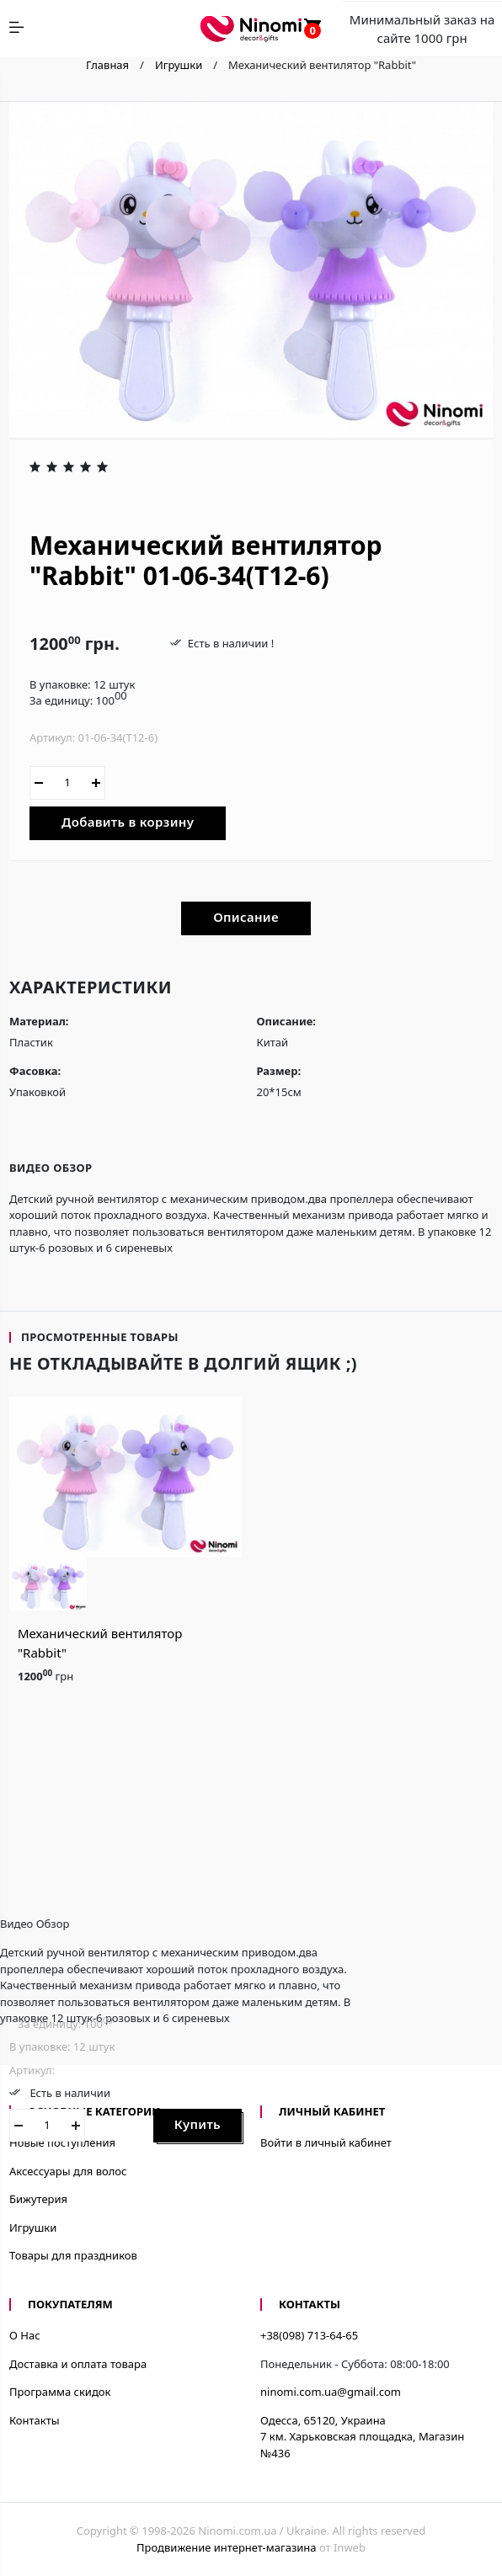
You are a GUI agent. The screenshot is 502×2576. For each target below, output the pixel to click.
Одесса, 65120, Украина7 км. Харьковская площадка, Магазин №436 (362, 2437)
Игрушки (32, 2227)
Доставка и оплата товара (78, 2363)
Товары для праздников (73, 2255)
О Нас (24, 2335)
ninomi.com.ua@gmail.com (330, 2391)
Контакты (34, 2420)
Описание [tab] (246, 916)
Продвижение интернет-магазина (226, 2547)
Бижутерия (38, 2198)
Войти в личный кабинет (326, 2142)
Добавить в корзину (127, 821)
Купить (197, 2124)
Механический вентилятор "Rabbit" (100, 1643)
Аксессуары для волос (67, 2171)
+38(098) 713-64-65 (309, 2335)
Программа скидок (59, 2391)
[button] (213, 398)
